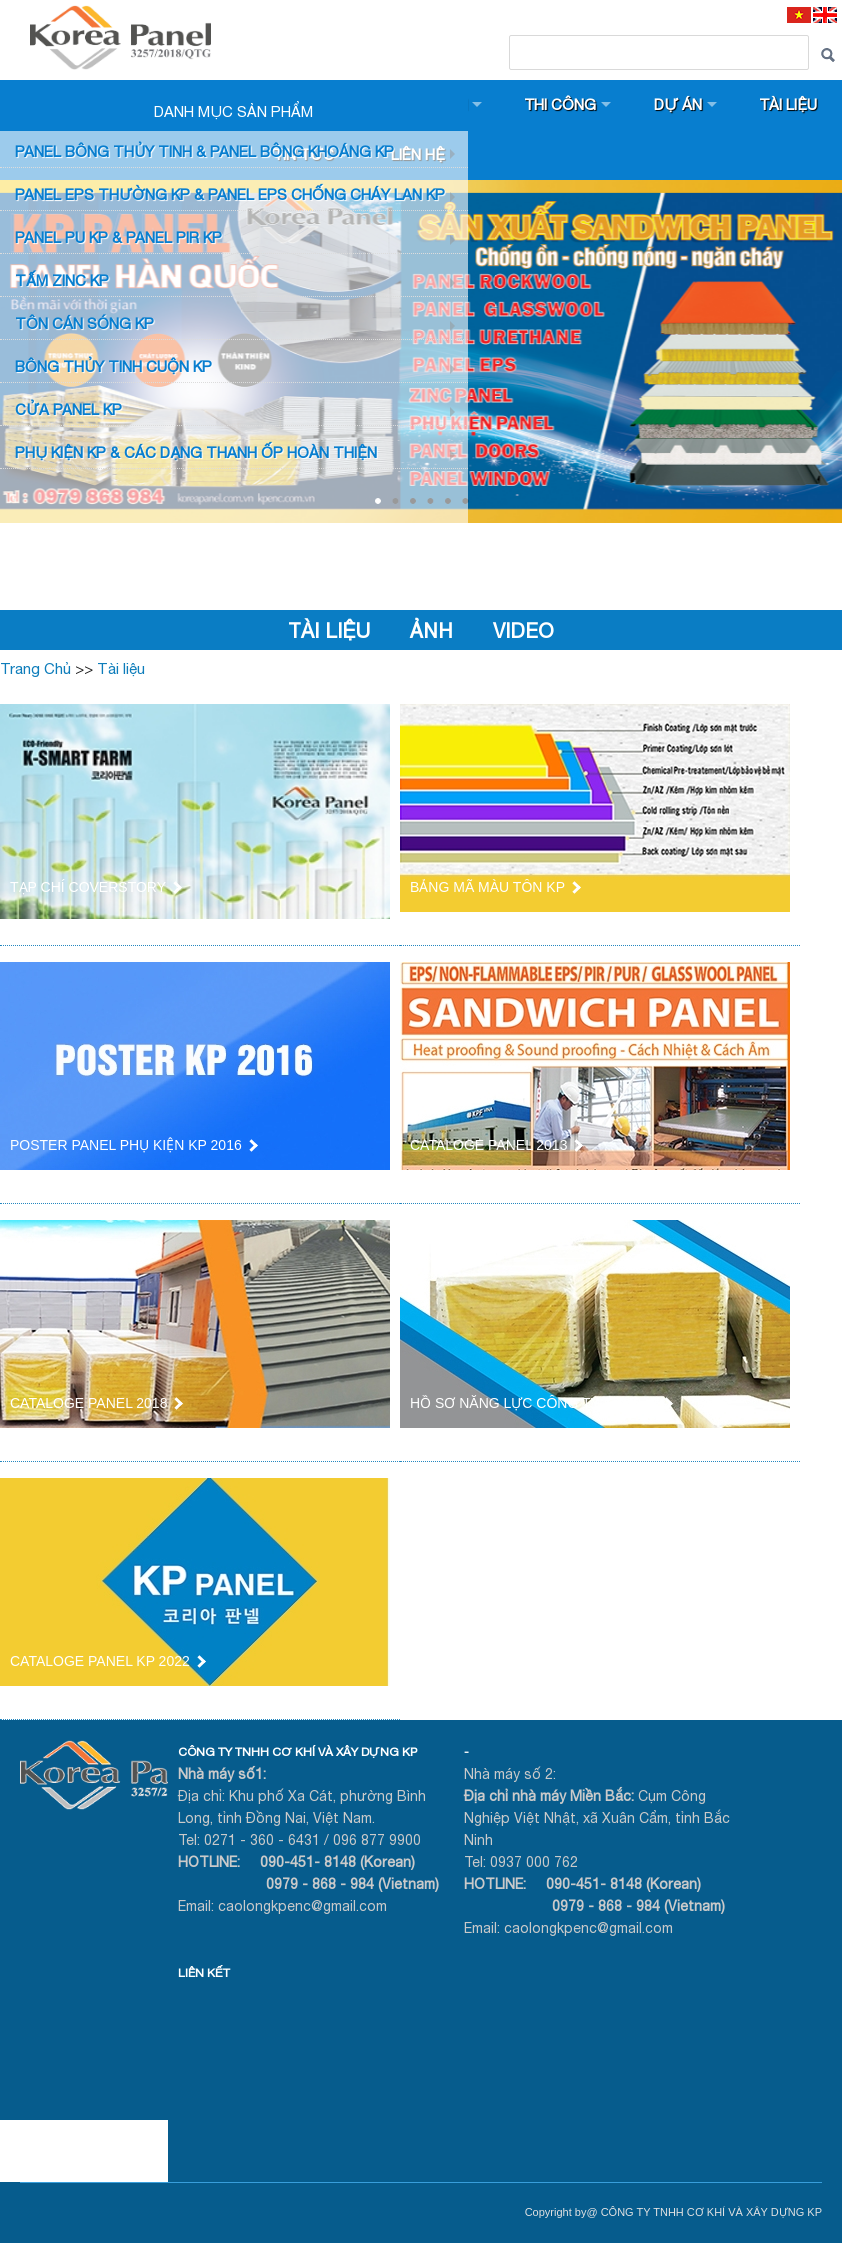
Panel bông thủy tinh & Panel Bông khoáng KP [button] (204, 151)
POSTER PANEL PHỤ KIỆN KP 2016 (133, 1145)
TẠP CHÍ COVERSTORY (95, 887)
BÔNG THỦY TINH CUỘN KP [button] (113, 366)
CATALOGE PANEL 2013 (495, 1145)
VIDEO (523, 630)
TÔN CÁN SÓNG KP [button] (84, 323)
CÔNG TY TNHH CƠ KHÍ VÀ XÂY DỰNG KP (297, 1752)
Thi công (561, 104)
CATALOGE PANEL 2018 (95, 1403)
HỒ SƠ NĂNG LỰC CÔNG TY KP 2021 (540, 1403)
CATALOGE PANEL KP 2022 (107, 1661)
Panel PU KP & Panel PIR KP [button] (118, 237)
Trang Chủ (35, 668)
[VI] (799, 14)
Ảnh (431, 630)
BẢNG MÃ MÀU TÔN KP (494, 887)
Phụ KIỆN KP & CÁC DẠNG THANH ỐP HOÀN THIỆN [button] (196, 452)
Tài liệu (790, 104)
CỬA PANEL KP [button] (68, 409)
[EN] (825, 14)
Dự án (680, 104)
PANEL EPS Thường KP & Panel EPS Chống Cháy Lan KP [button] (230, 194)
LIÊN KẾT (204, 1973)
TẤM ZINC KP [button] (62, 280)
